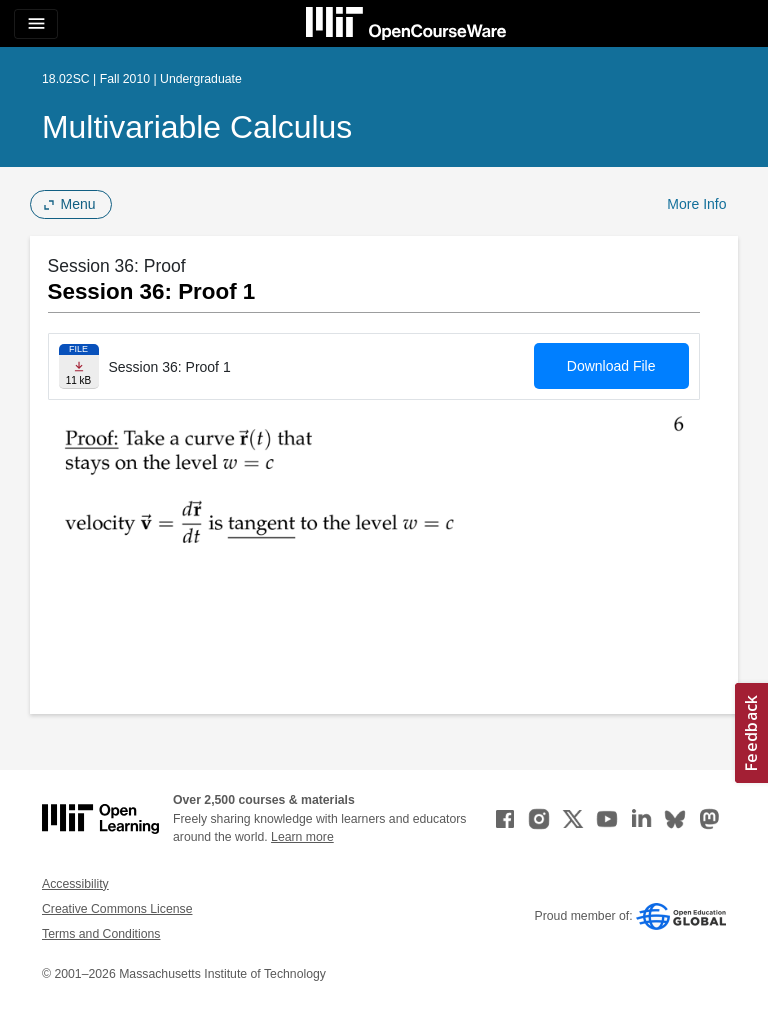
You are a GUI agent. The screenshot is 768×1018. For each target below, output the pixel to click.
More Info (696, 204)
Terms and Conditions (101, 934)
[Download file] (79, 366)
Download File (611, 366)
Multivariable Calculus (197, 127)
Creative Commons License (117, 909)
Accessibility (75, 884)
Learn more (302, 837)
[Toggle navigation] (36, 24)
